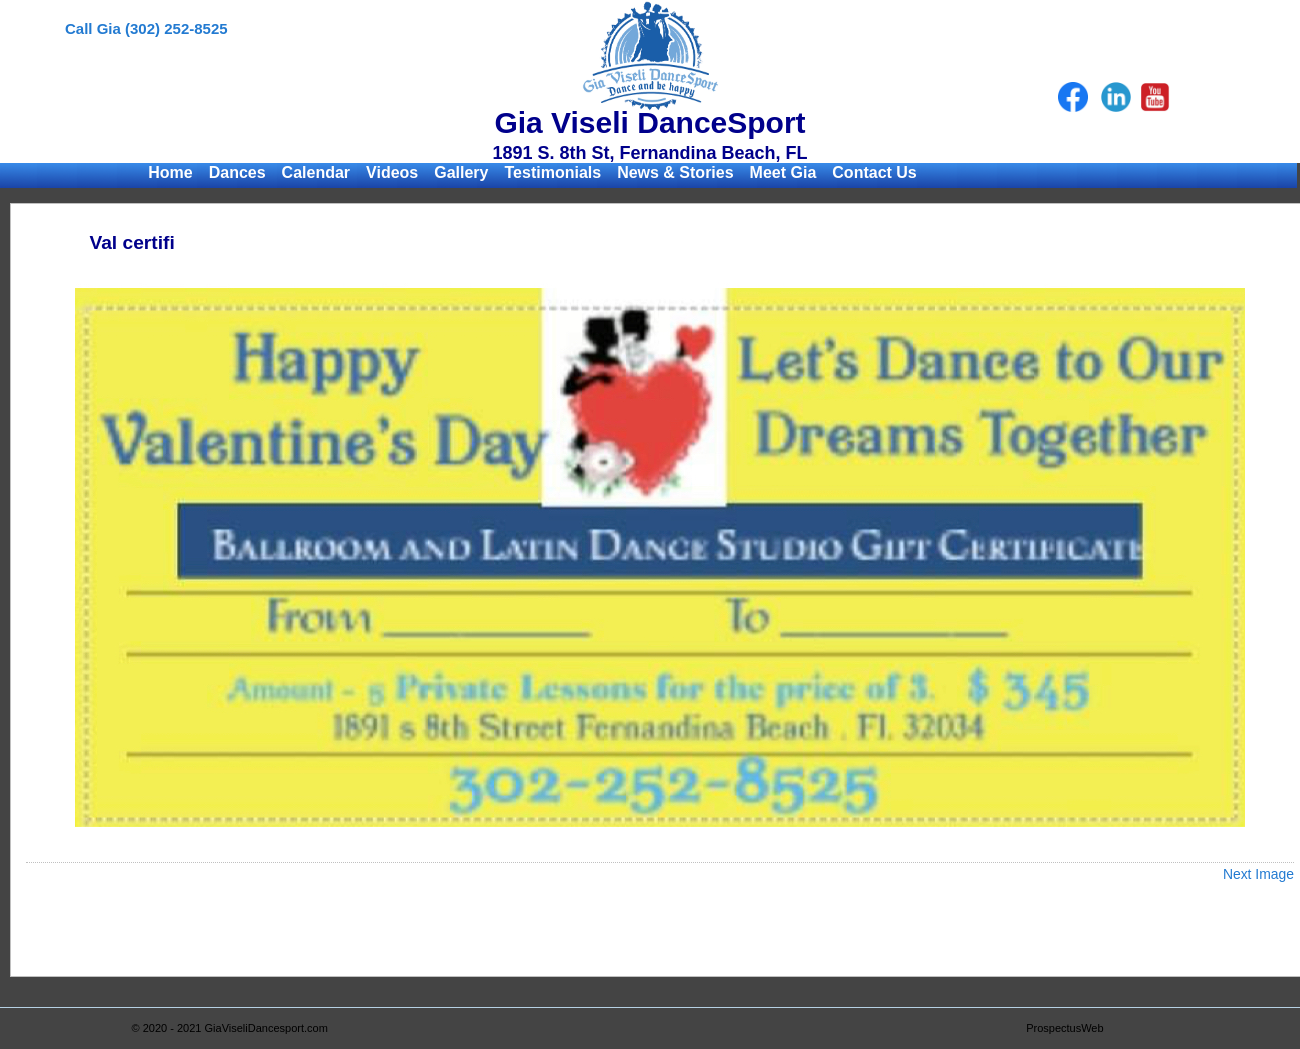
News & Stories (675, 172)
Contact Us (874, 172)
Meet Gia (783, 172)
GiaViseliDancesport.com (266, 1028)
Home (170, 172)
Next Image (1258, 874)
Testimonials (553, 172)
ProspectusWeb (1064, 1028)
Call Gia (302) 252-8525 (146, 28)
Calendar (316, 172)
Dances (237, 172)
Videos (392, 172)
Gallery (461, 172)
